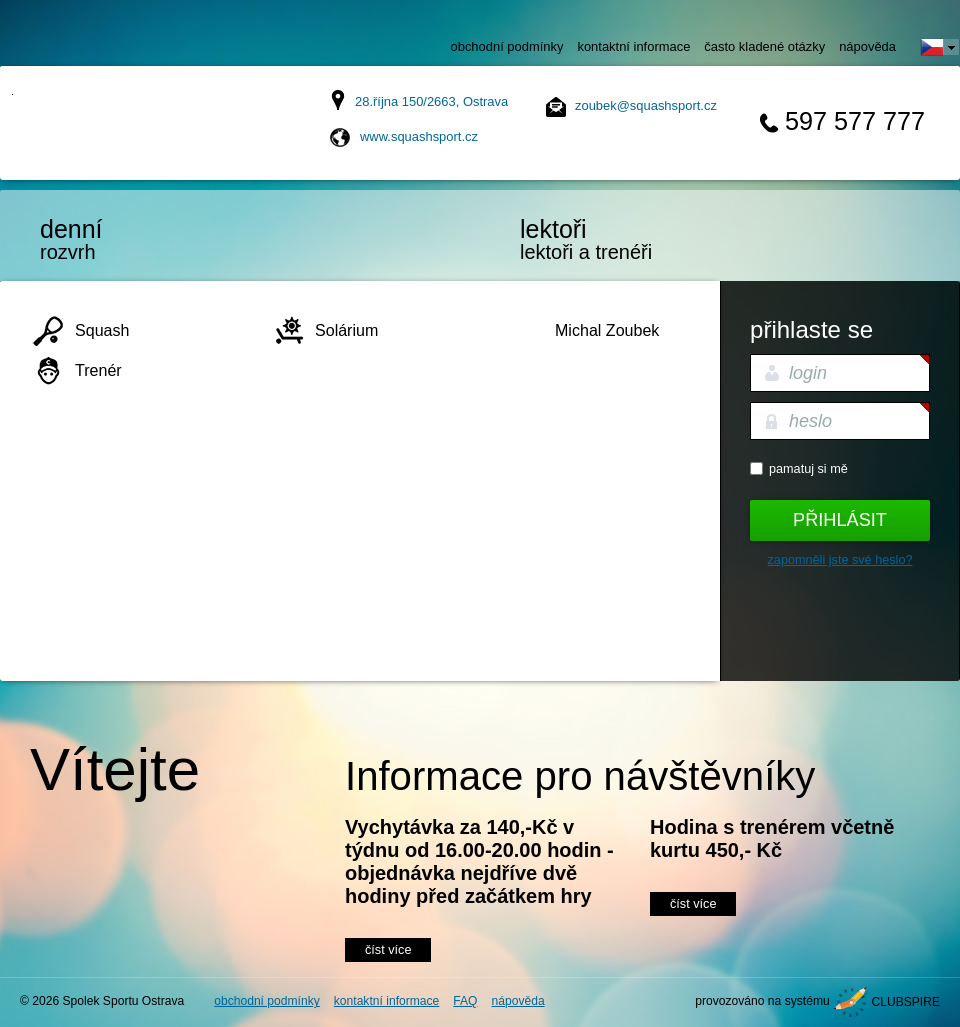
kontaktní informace (633, 46)
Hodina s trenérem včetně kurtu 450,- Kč (772, 838)
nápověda (867, 46)
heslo (810, 421)
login (808, 373)
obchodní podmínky (507, 46)
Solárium (346, 330)
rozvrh (125, 239)
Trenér (98, 370)
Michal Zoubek (607, 330)
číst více (388, 950)
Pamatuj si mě (808, 469)
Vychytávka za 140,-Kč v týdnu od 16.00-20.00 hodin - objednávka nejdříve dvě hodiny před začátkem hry (479, 861)
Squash (102, 330)
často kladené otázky (764, 46)
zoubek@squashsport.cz (646, 105)
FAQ (465, 1001)
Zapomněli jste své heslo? (840, 560)
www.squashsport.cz (419, 136)
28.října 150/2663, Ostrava (431, 101)
